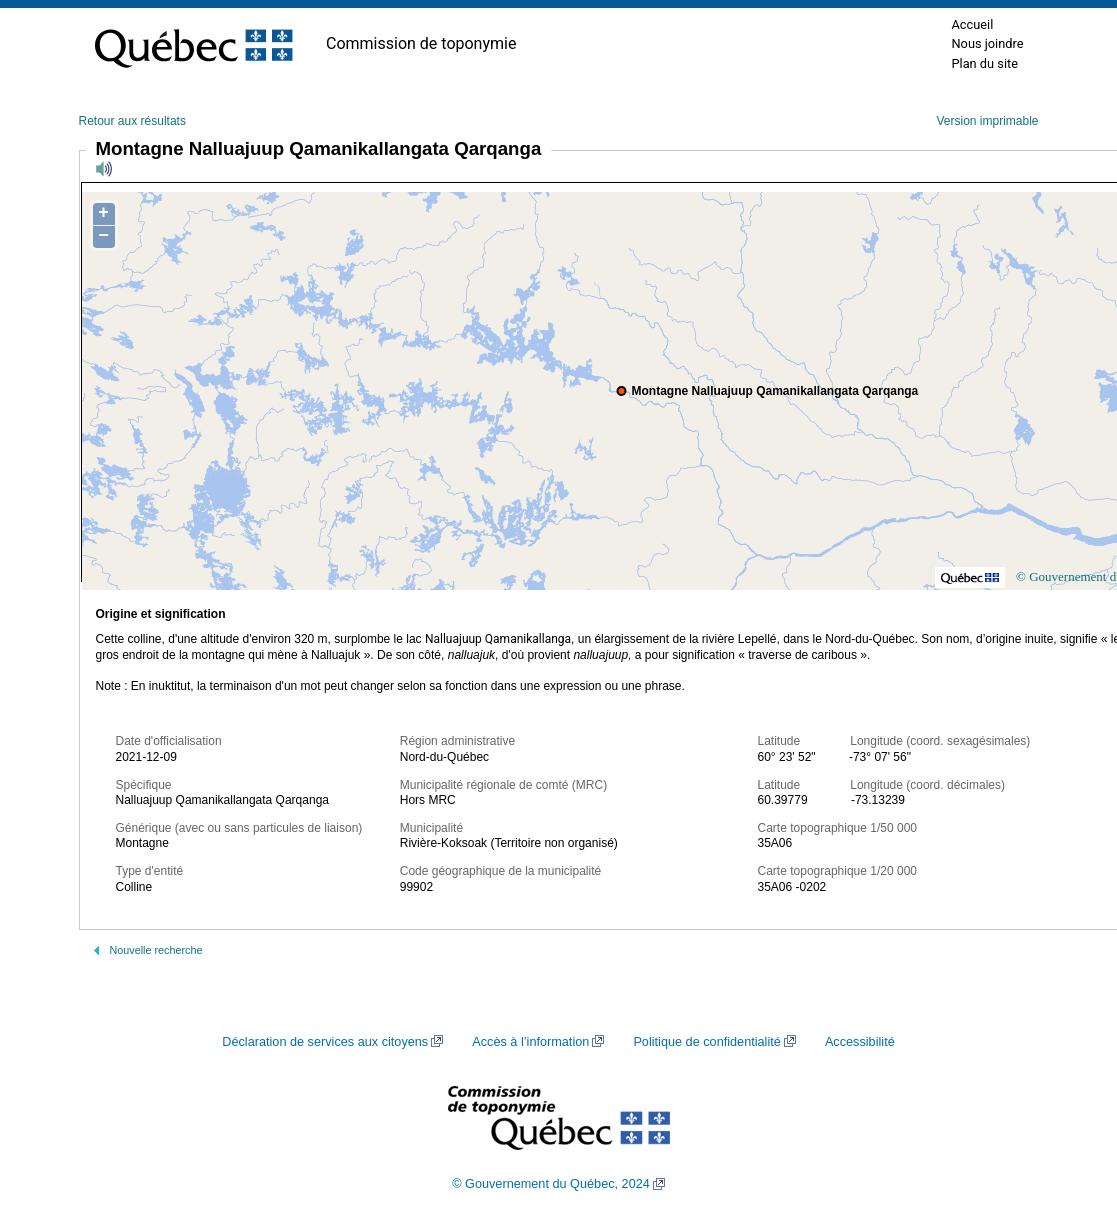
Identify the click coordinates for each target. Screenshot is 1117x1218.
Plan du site (984, 63)
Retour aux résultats (132, 121)
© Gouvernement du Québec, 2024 (551, 1184)
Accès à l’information (530, 1042)
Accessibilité (860, 1042)
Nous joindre (987, 43)
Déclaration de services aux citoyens (325, 1042)
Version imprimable (987, 121)
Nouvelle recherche (156, 950)
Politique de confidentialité (706, 1042)
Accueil (972, 24)
